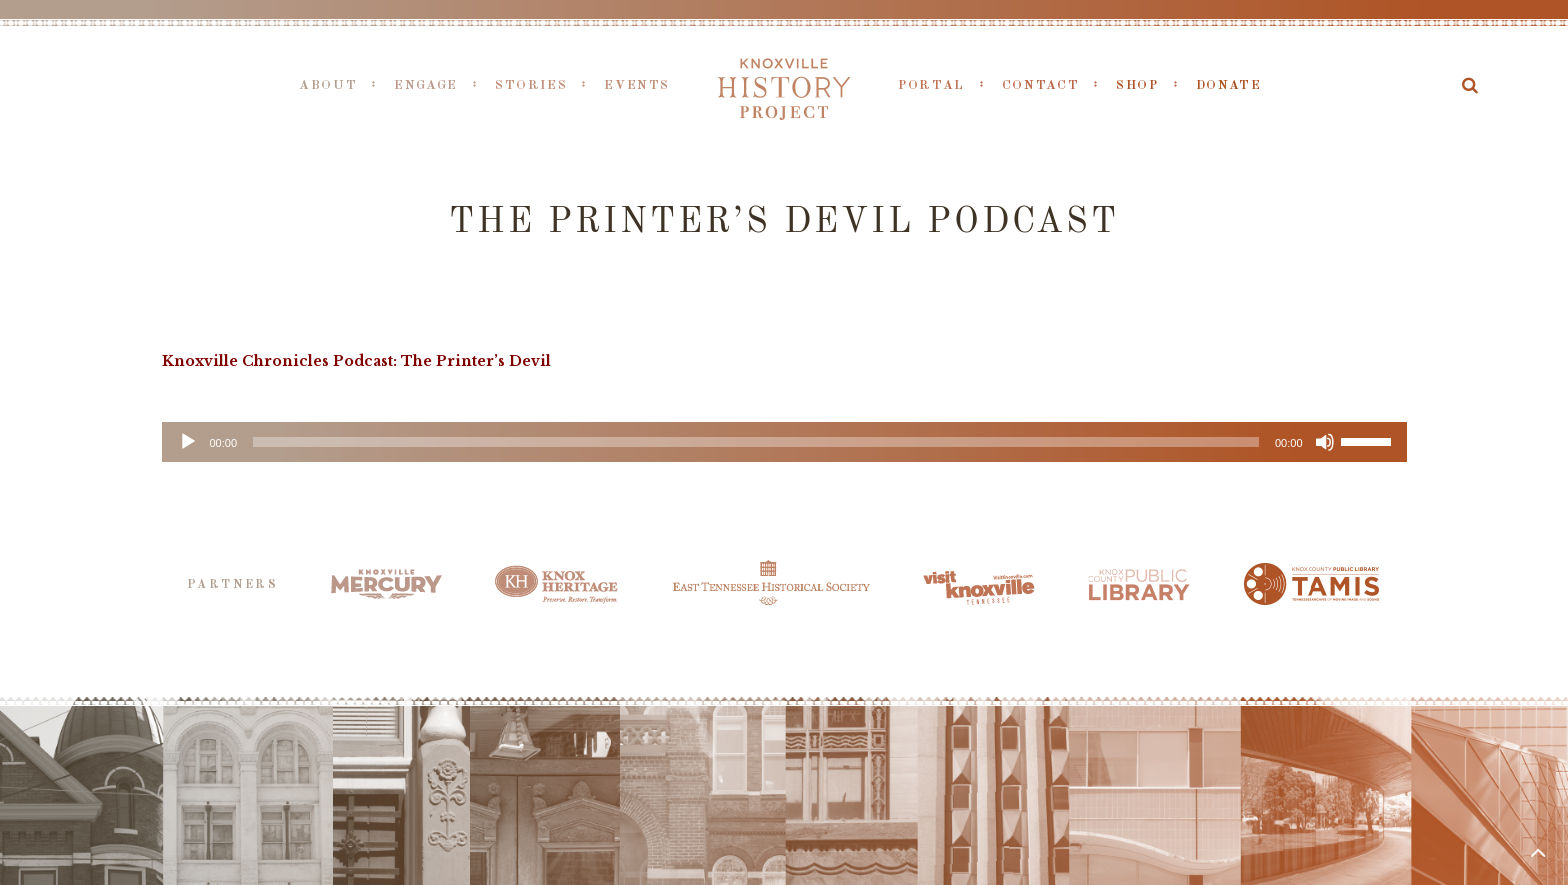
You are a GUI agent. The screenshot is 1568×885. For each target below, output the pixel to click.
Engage (426, 85)
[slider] (756, 442)
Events (637, 85)
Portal (931, 85)
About (328, 85)
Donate (1229, 85)
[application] (784, 442)
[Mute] (1325, 442)
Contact (1040, 85)
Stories (531, 85)
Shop (1137, 85)
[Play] (188, 442)
